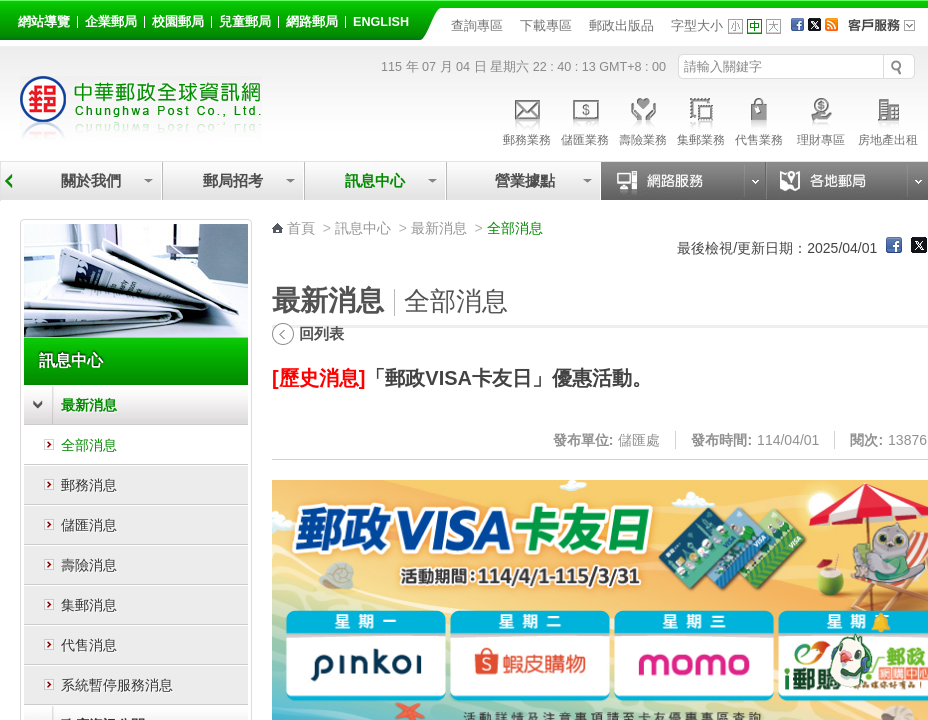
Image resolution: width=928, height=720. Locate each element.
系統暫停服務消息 (117, 685)
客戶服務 (888, 32)
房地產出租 (888, 119)
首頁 (301, 228)
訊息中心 (375, 180)
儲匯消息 (89, 525)
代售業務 (759, 119)
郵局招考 (233, 180)
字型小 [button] (735, 26)
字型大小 (697, 25)
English (381, 22)
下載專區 (546, 25)
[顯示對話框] (880, 622)
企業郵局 (111, 22)
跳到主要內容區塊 (10, 10)
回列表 (321, 333)
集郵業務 (701, 119)
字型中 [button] (754, 26)
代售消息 (89, 645)
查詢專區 (477, 25)
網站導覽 (44, 22)
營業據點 (523, 180)
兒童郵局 (245, 22)
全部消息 (89, 445)
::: (21, 18)
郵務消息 (89, 485)
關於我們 (91, 180)
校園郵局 (178, 22)
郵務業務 (527, 119)
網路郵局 (312, 22)
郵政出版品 (621, 25)
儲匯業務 (585, 119)
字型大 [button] (773, 26)
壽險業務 (643, 119)
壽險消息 (89, 565)
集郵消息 (89, 605)
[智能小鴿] (848, 660)
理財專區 (820, 119)
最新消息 (89, 405)
